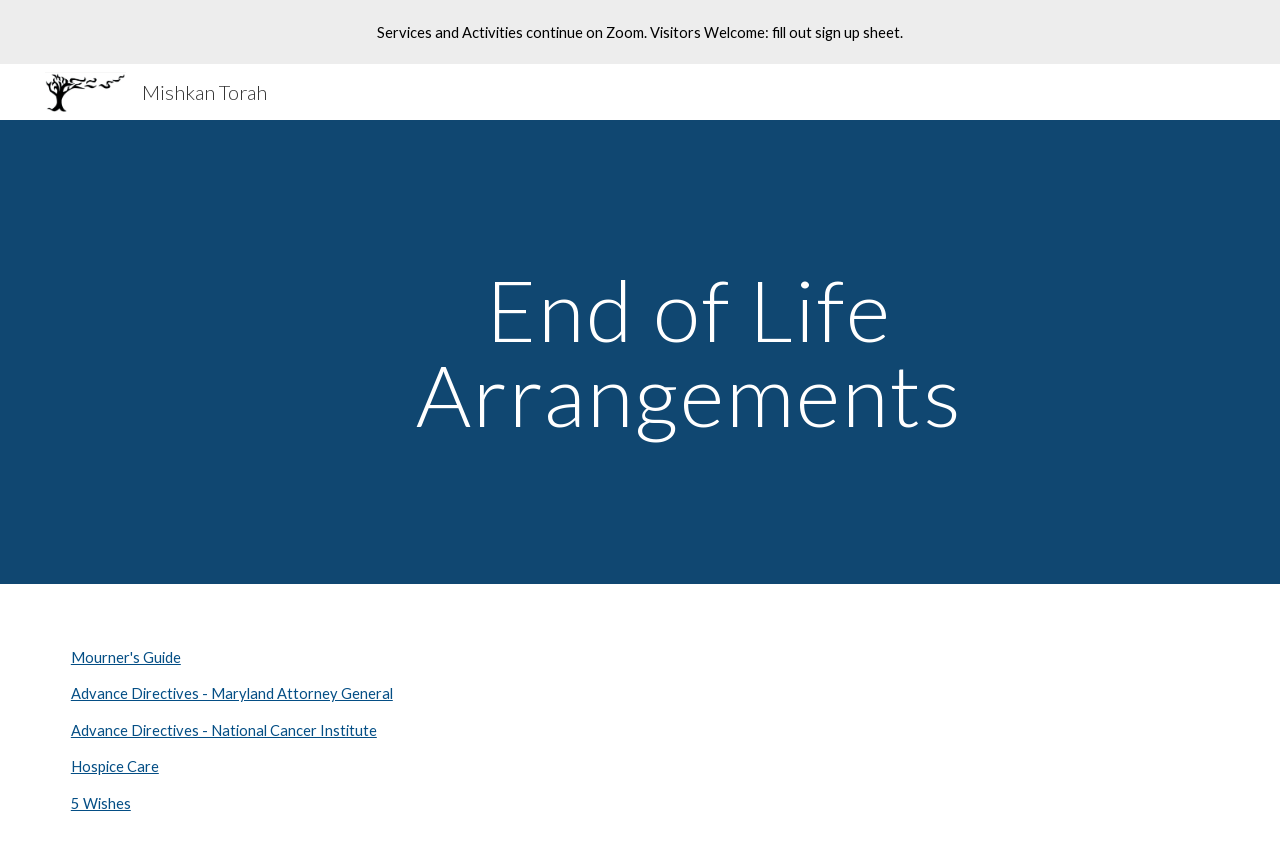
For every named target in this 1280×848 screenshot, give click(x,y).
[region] (640, 32)
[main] (689, 352)
